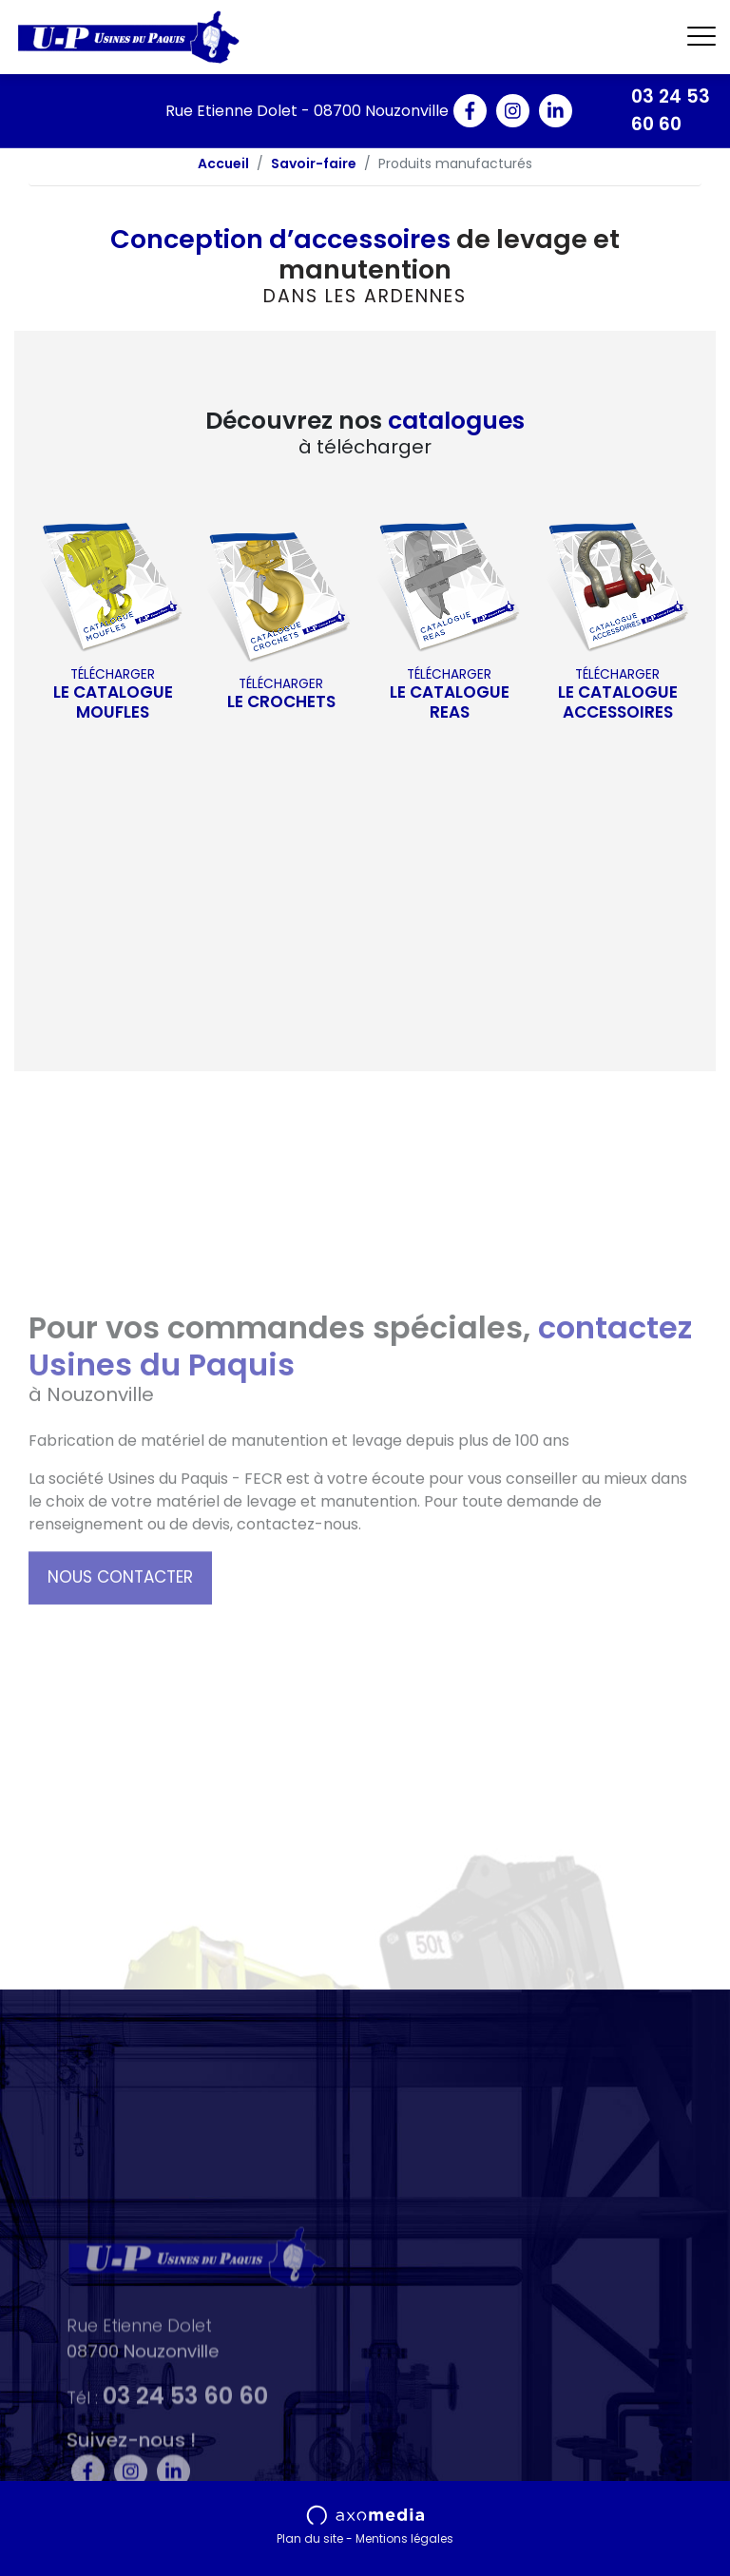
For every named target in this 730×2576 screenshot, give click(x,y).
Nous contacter (120, 1671)
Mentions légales (404, 2538)
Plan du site (310, 2538)
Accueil (223, 163)
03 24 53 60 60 (670, 110)
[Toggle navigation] (701, 37)
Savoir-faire (313, 163)
